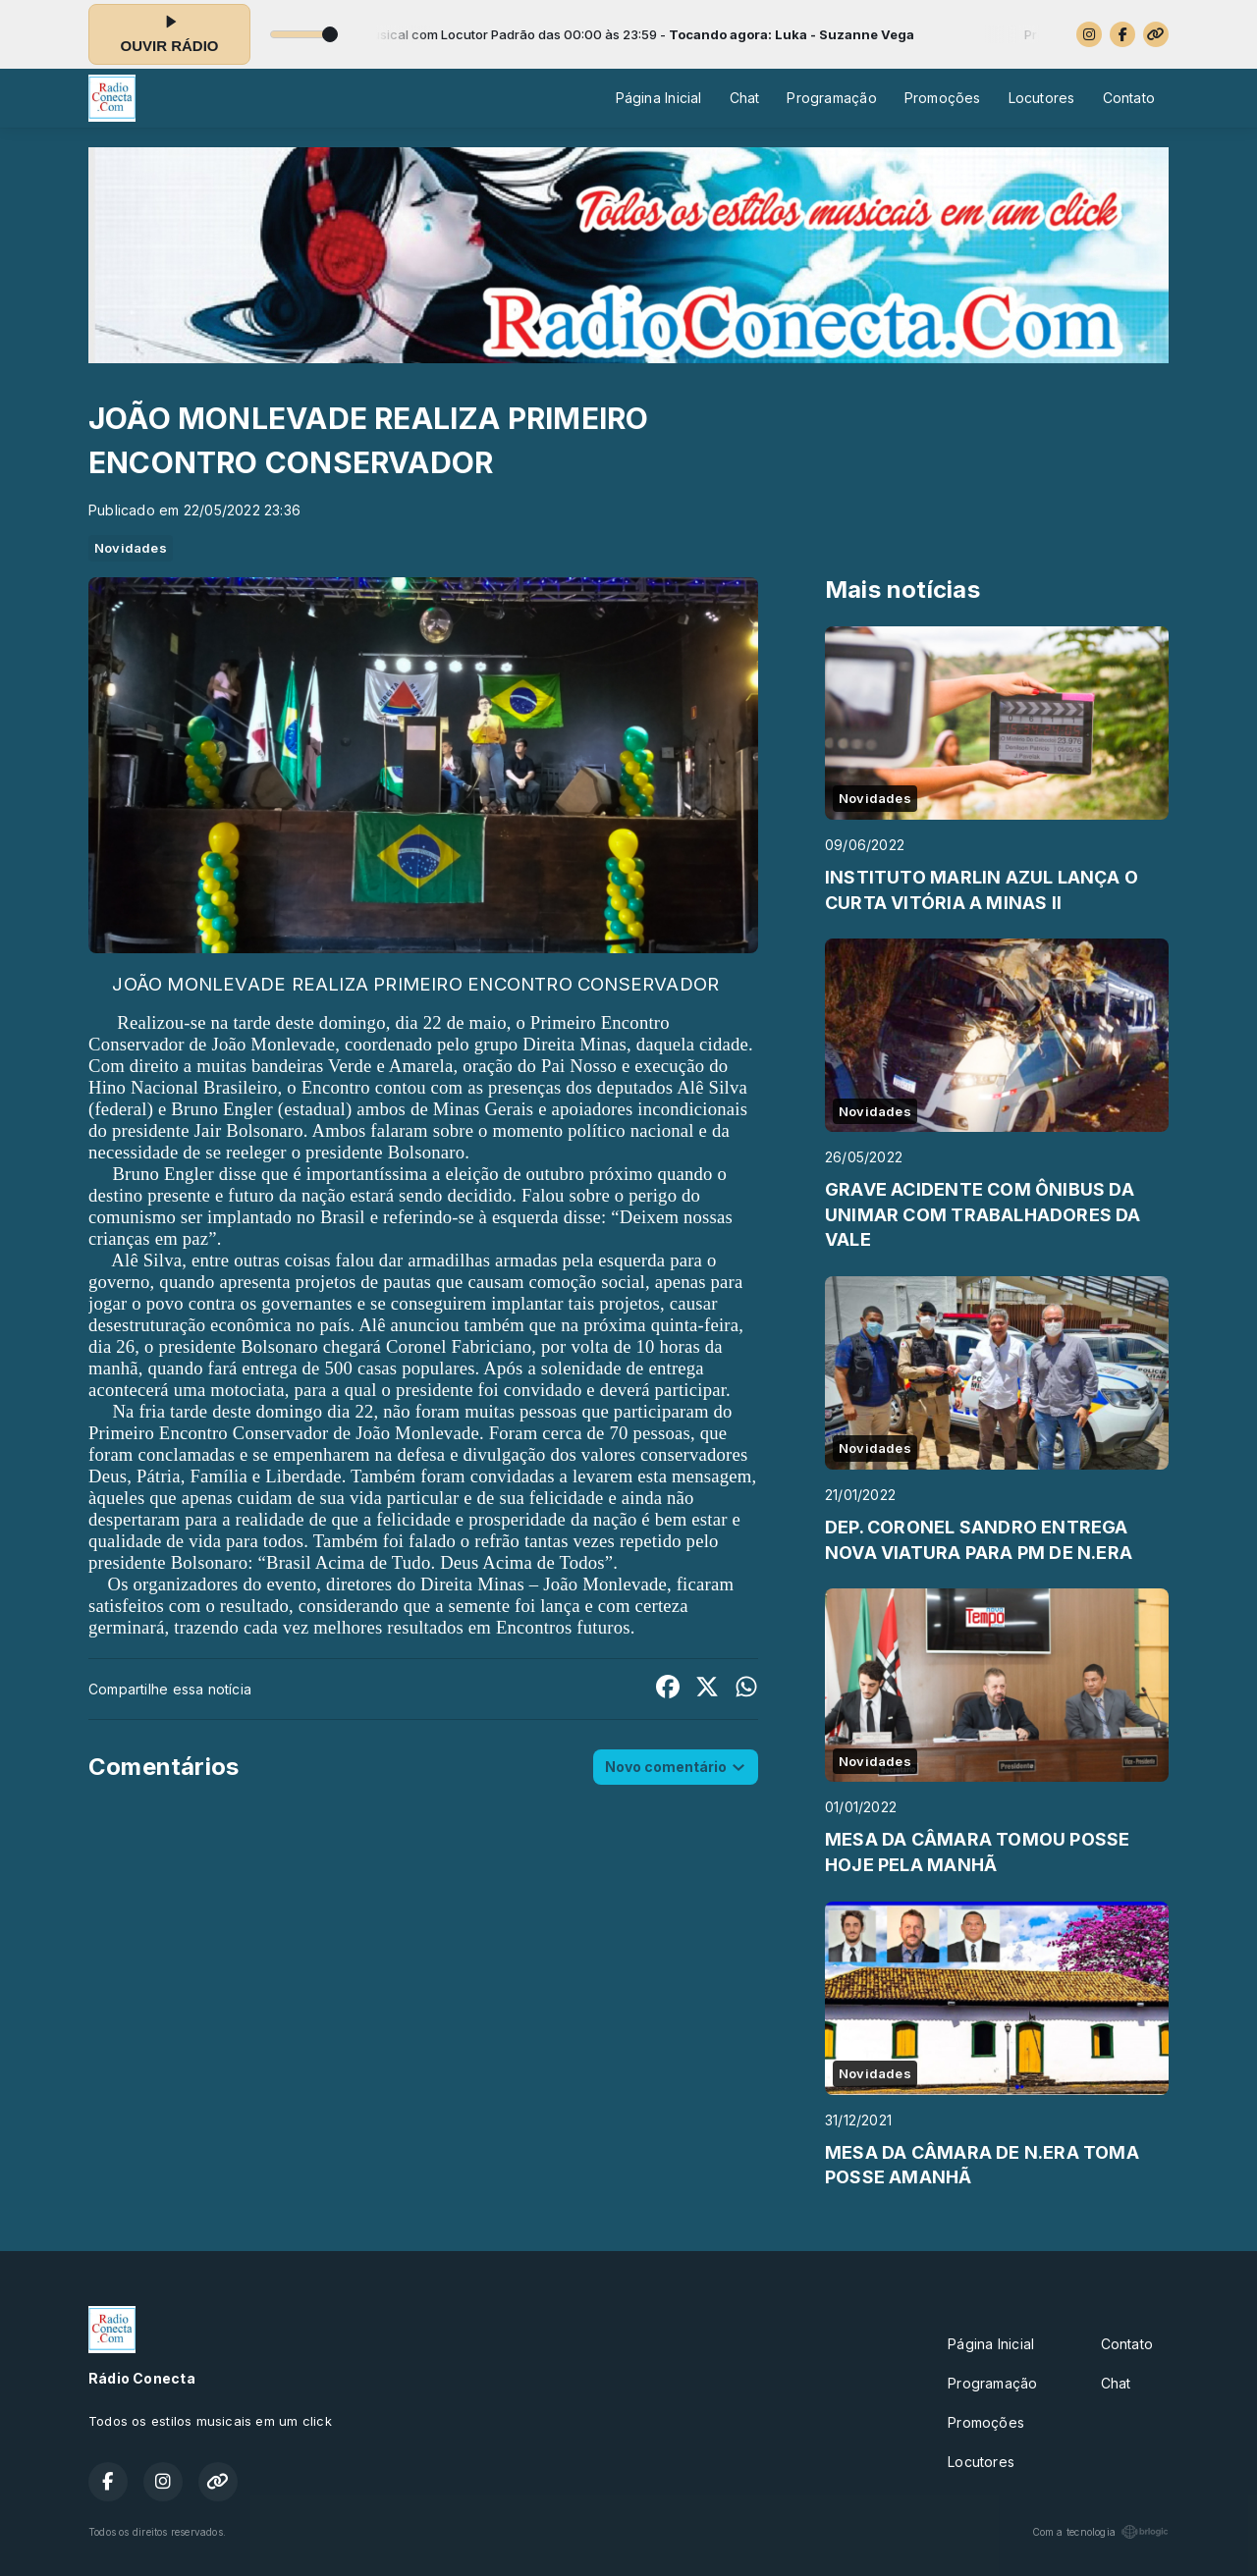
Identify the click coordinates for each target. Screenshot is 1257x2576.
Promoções (942, 97)
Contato (1129, 97)
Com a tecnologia (1100, 2532)
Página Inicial (659, 97)
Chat (745, 97)
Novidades (130, 548)
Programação (831, 97)
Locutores (1042, 97)
